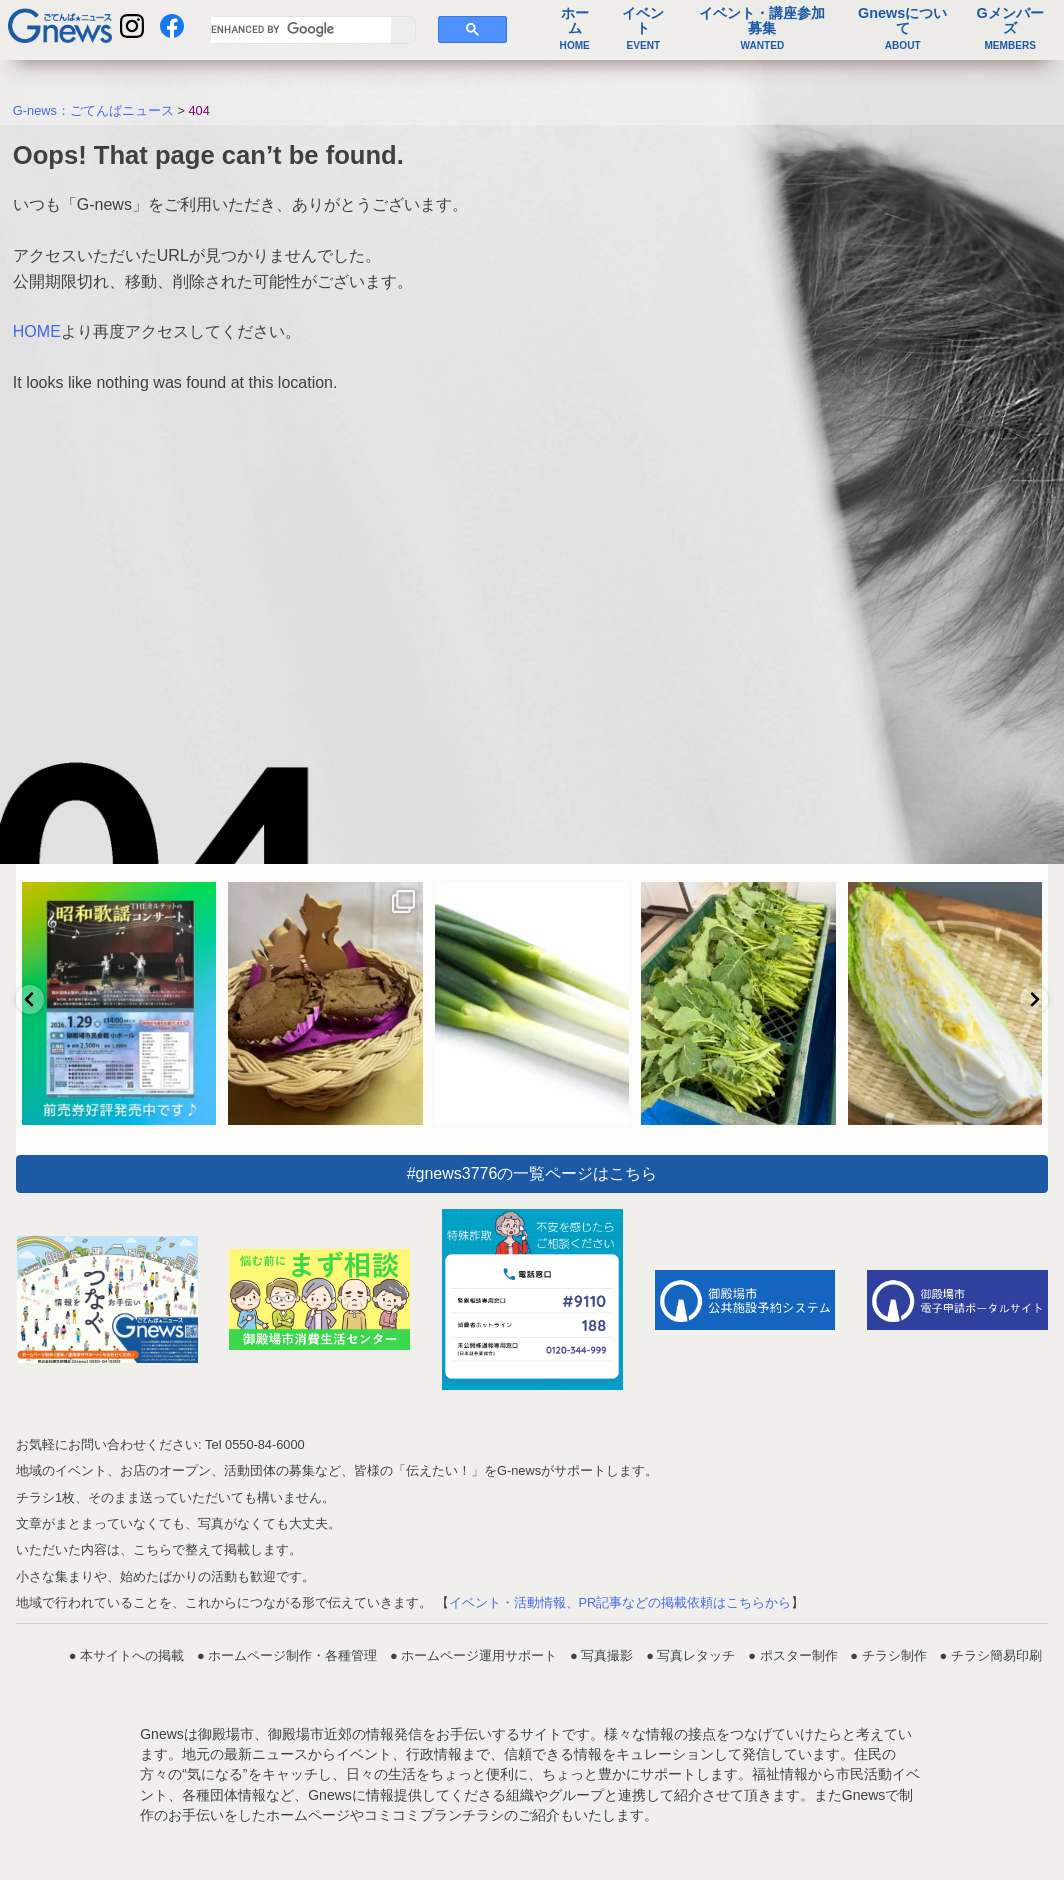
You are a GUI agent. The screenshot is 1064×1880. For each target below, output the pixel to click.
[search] (301, 30)
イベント (643, 29)
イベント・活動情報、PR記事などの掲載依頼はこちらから (620, 1602)
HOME (37, 331)
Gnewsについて (902, 29)
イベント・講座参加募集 (762, 29)
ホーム (575, 29)
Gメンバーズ (1010, 29)
